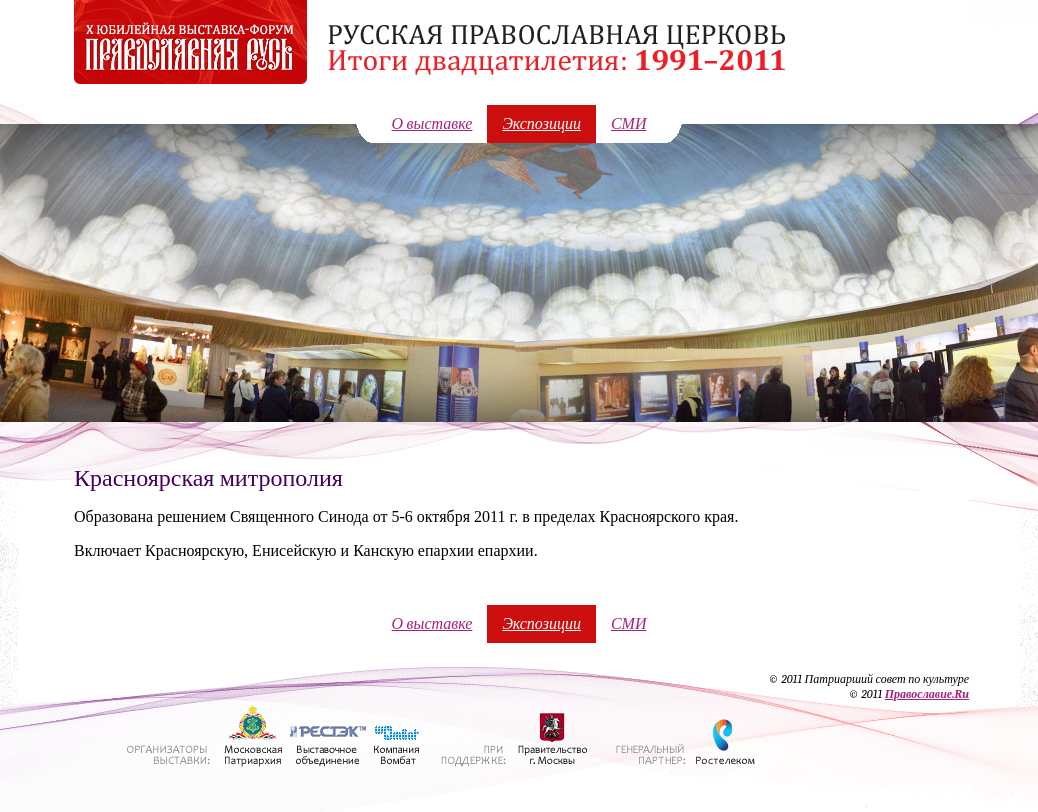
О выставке (432, 124)
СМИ (629, 124)
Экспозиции (541, 124)
